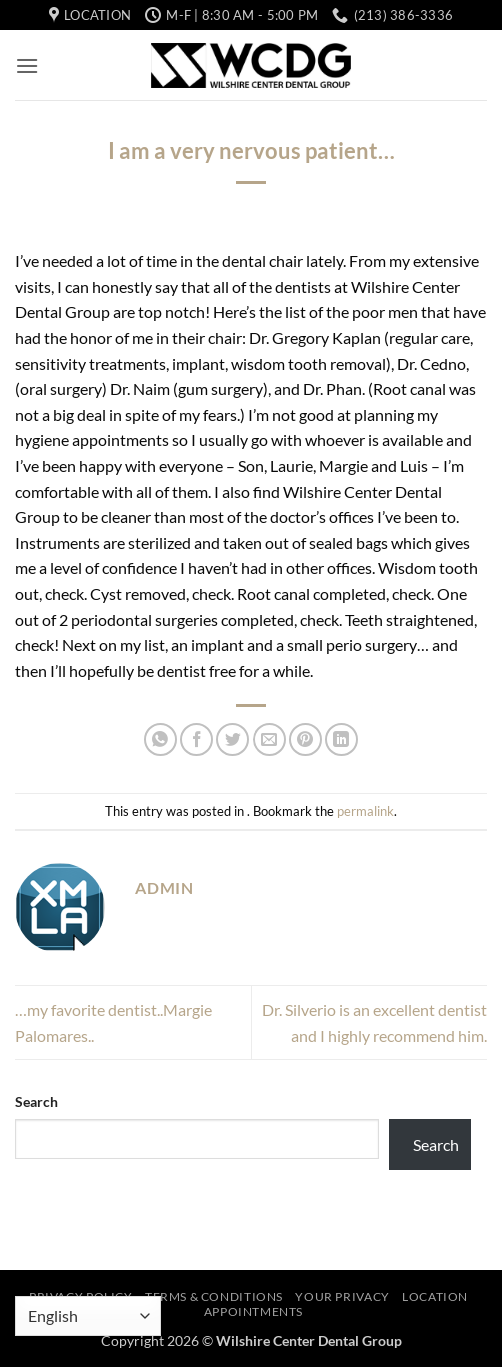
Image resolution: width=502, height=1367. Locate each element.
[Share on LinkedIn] (341, 739)
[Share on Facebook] (196, 739)
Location (435, 1296)
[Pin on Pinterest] (305, 739)
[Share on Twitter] (232, 739)
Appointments (253, 1311)
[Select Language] (88, 1316)
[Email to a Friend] (269, 739)
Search (36, 1101)
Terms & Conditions (214, 1296)
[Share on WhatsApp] (160, 739)
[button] (27, 65)
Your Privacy (342, 1296)
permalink (365, 811)
